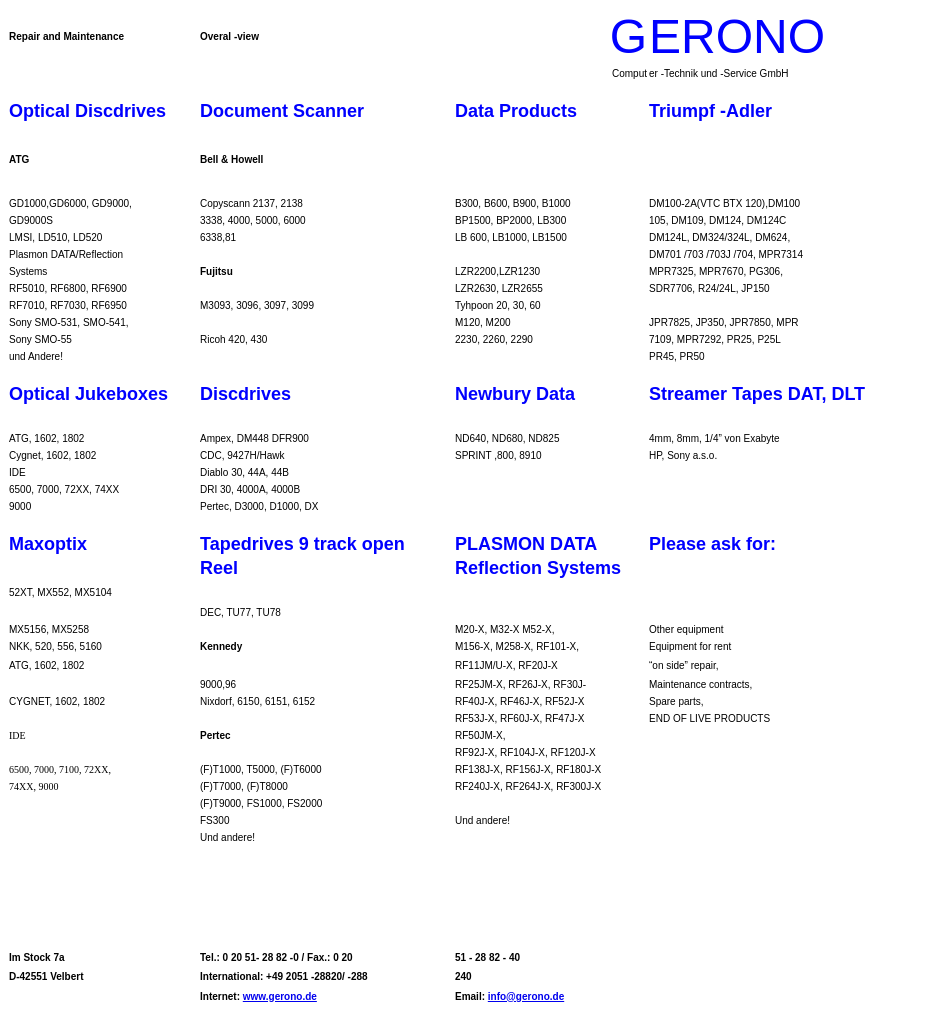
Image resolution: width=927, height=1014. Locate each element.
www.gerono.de (280, 996)
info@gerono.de (526, 996)
